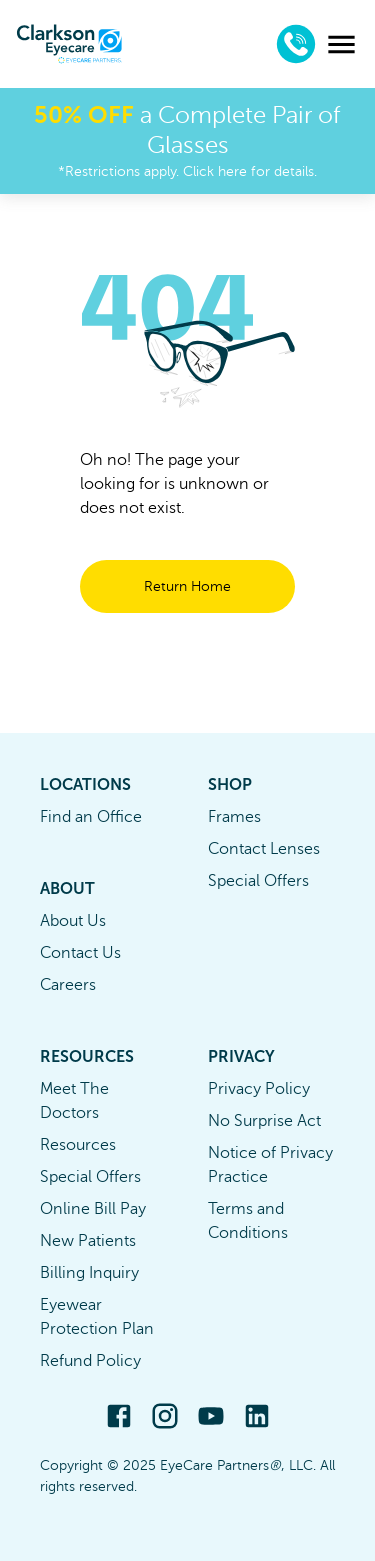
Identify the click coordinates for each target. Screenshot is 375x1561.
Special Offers (258, 881)
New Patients (88, 1241)
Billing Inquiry (89, 1273)
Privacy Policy (259, 1089)
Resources (78, 1145)
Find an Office (91, 817)
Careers (68, 985)
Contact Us (80, 953)
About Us (73, 921)
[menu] (341, 44)
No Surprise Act (264, 1121)
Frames (234, 817)
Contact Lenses (264, 849)
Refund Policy (90, 1361)
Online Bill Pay (93, 1209)
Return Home (187, 586)
